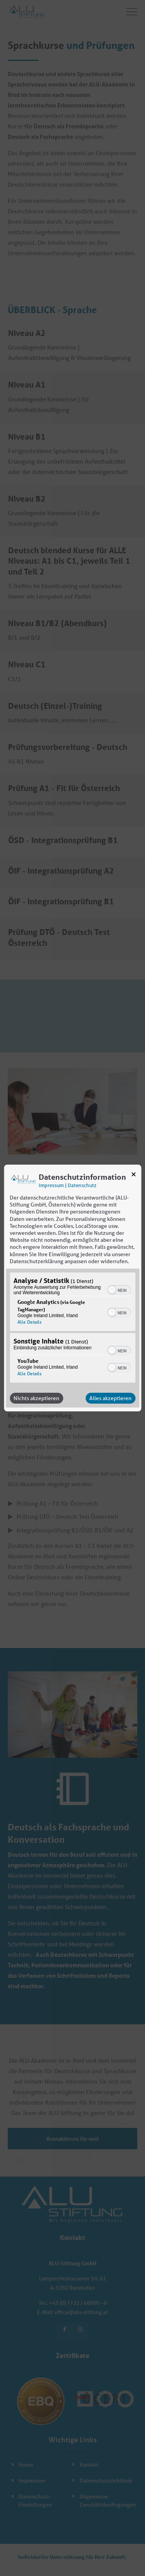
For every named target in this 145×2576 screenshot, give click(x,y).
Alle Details (29, 1322)
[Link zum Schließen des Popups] (133, 1175)
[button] (111, 1289)
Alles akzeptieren (110, 1398)
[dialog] (72, 1288)
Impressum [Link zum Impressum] (51, 1185)
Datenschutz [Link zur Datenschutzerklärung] (82, 1185)
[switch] (118, 1289)
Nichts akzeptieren (36, 1398)
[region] (72, 1328)
